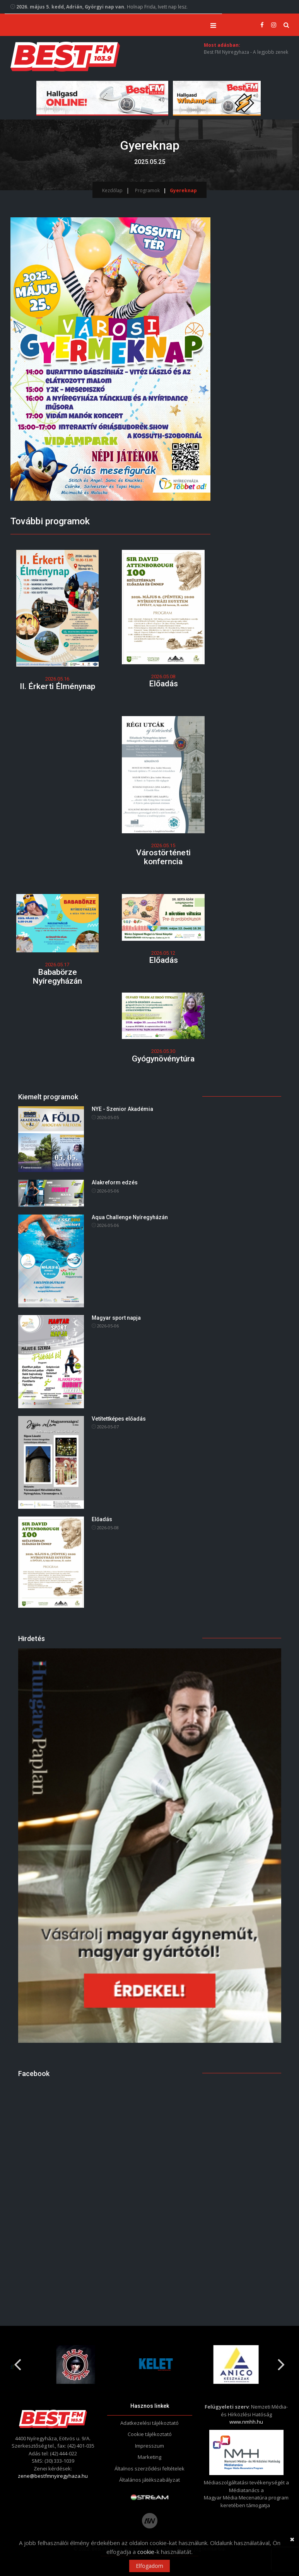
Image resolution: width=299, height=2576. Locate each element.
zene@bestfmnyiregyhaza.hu (53, 2476)
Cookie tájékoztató (150, 2434)
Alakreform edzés (115, 1183)
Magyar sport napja (116, 1318)
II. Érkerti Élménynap (57, 686)
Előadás (163, 684)
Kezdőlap (112, 190)
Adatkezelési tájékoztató (149, 2422)
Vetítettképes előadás (119, 1419)
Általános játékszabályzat (149, 2480)
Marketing (149, 2457)
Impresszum (149, 2445)
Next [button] (281, 2362)
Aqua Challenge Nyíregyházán (130, 1217)
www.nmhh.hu (246, 2422)
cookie (145, 2552)
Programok (147, 190)
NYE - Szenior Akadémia (122, 1109)
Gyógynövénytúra (163, 1058)
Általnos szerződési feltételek (149, 2468)
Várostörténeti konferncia (163, 857)
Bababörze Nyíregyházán (57, 976)
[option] (70, 2365)
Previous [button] (18, 2362)
